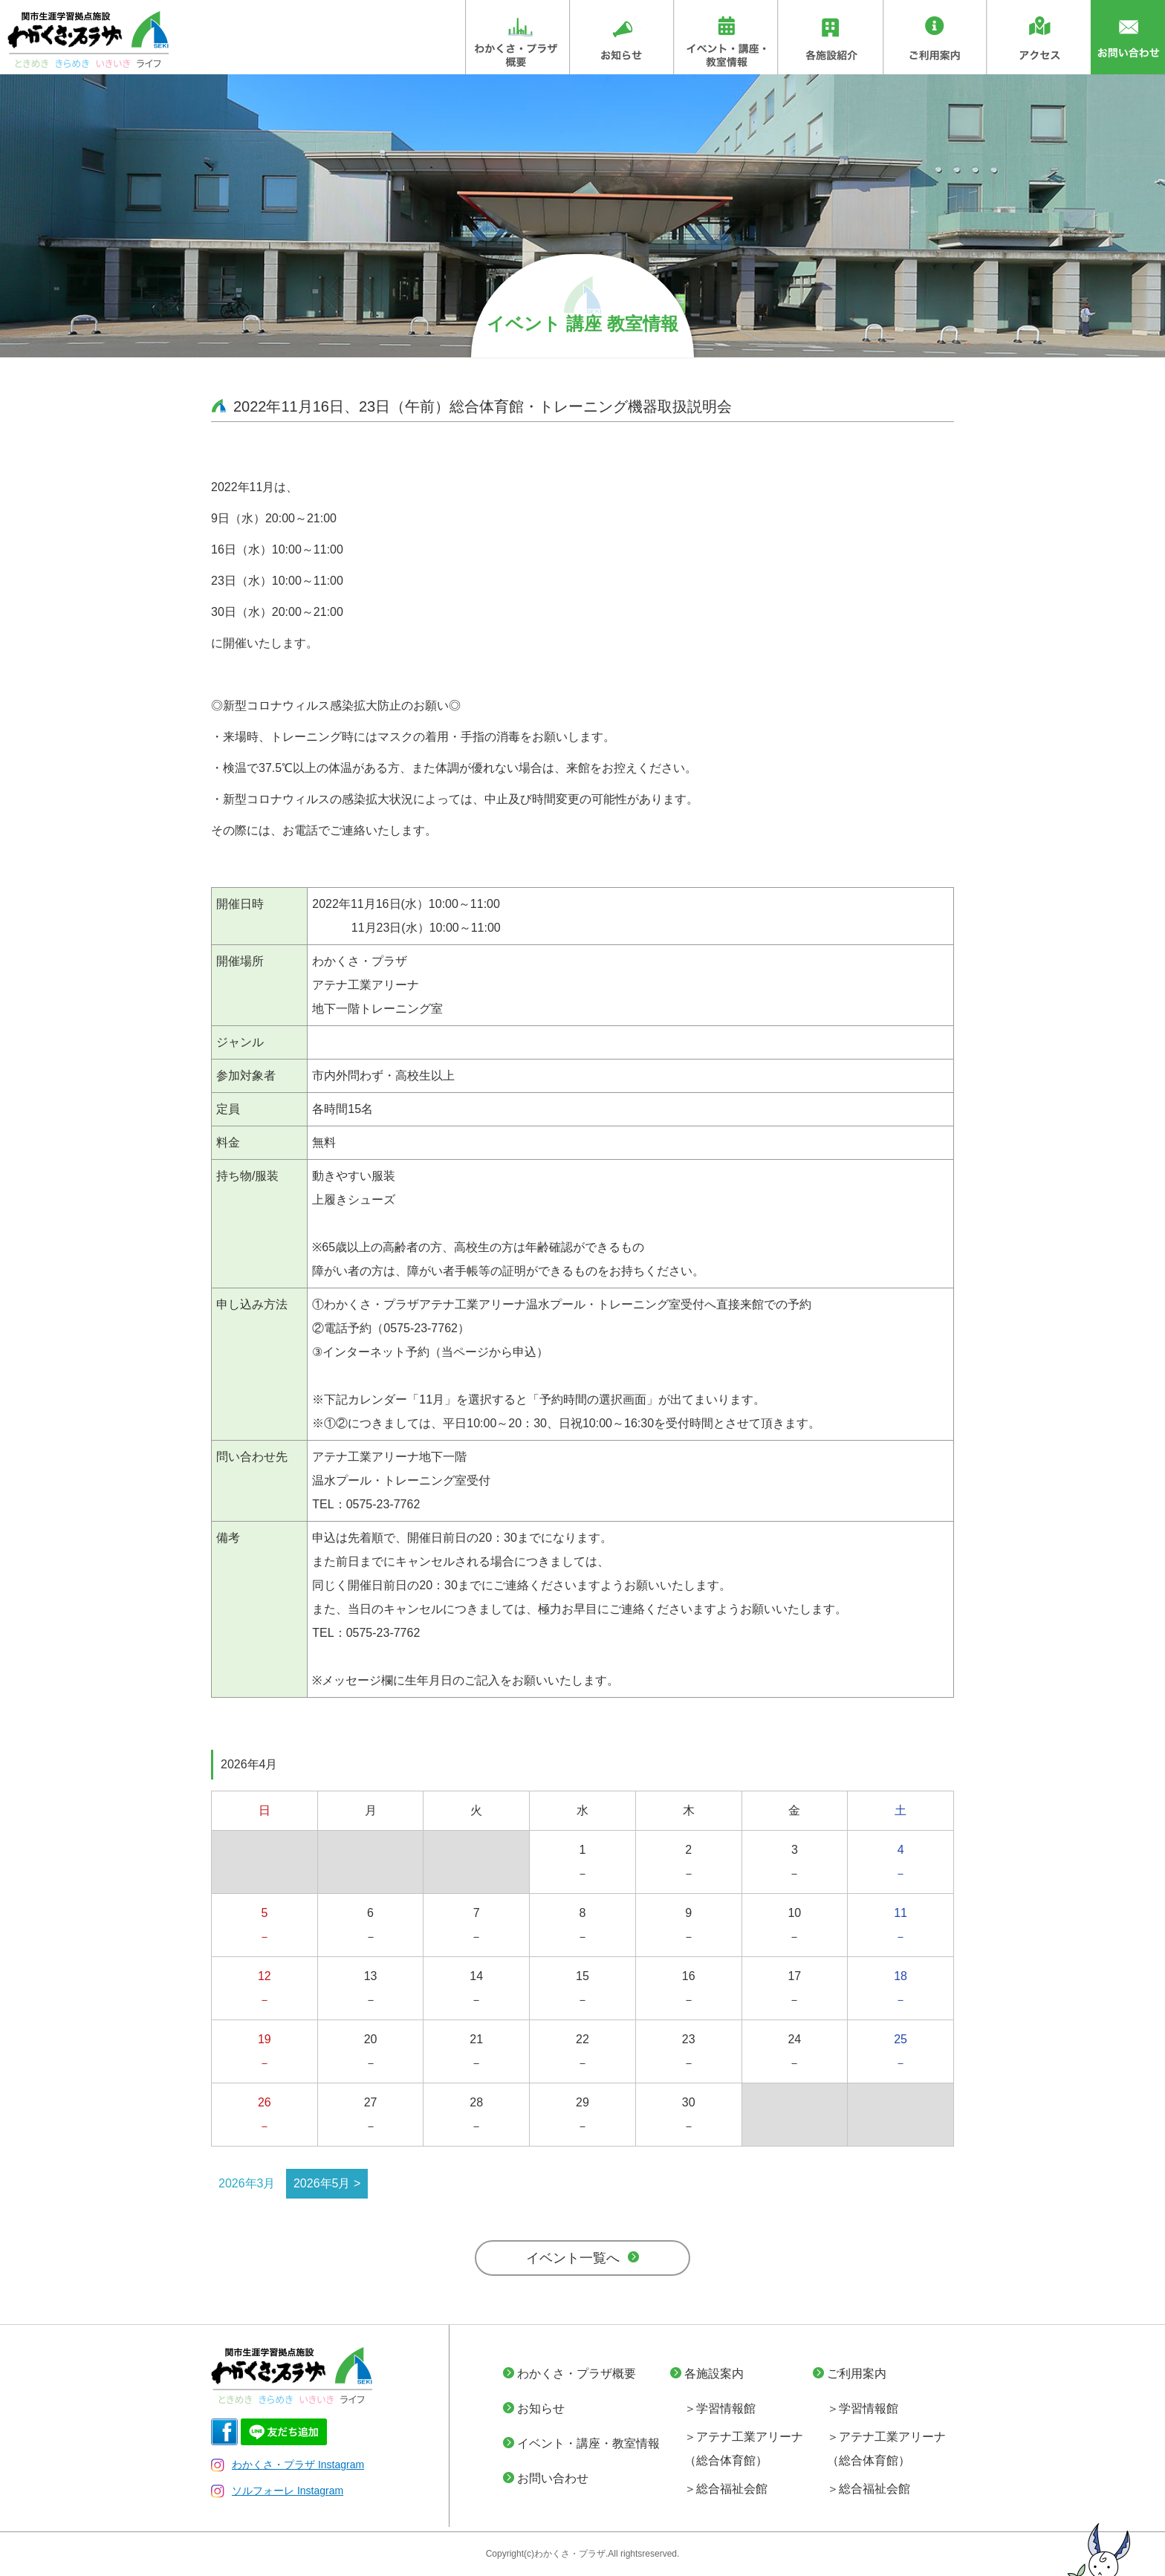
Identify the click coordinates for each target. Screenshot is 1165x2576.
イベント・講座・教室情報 (588, 2443)
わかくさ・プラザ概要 (576, 2373)
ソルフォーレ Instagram (277, 2490)
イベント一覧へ (573, 2258)
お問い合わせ (552, 2478)
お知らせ (541, 2408)
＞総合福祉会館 (726, 2488)
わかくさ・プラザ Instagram (287, 2464)
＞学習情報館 (720, 2408)
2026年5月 (322, 2183)
